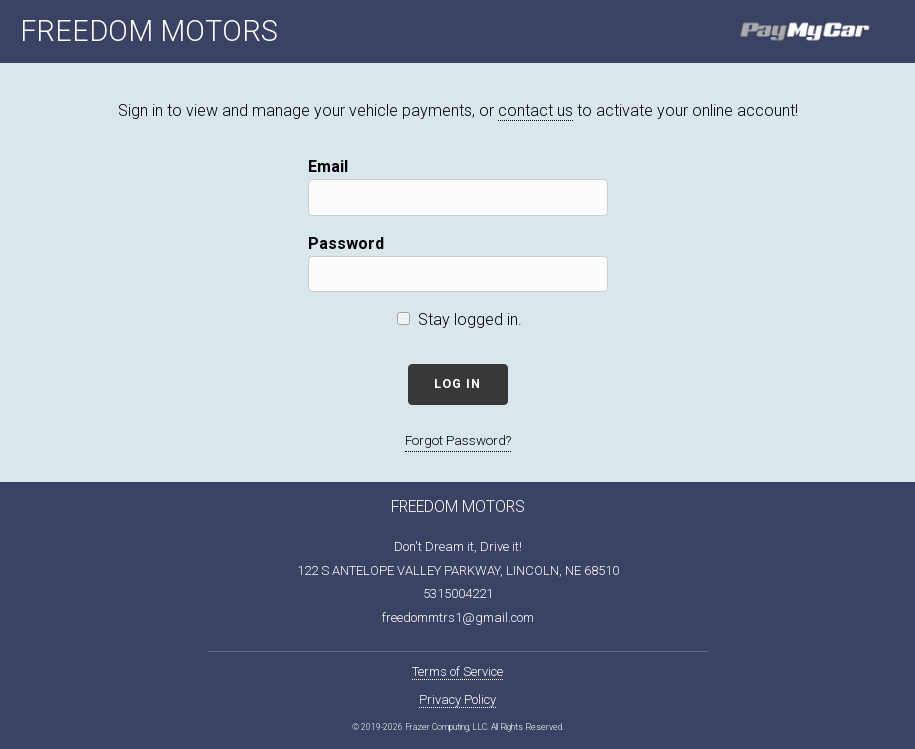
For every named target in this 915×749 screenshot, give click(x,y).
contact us (535, 110)
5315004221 (458, 593)
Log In (457, 383)
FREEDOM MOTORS (149, 31)
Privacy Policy (457, 699)
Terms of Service (457, 671)
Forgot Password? (458, 440)
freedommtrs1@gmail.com (458, 617)
